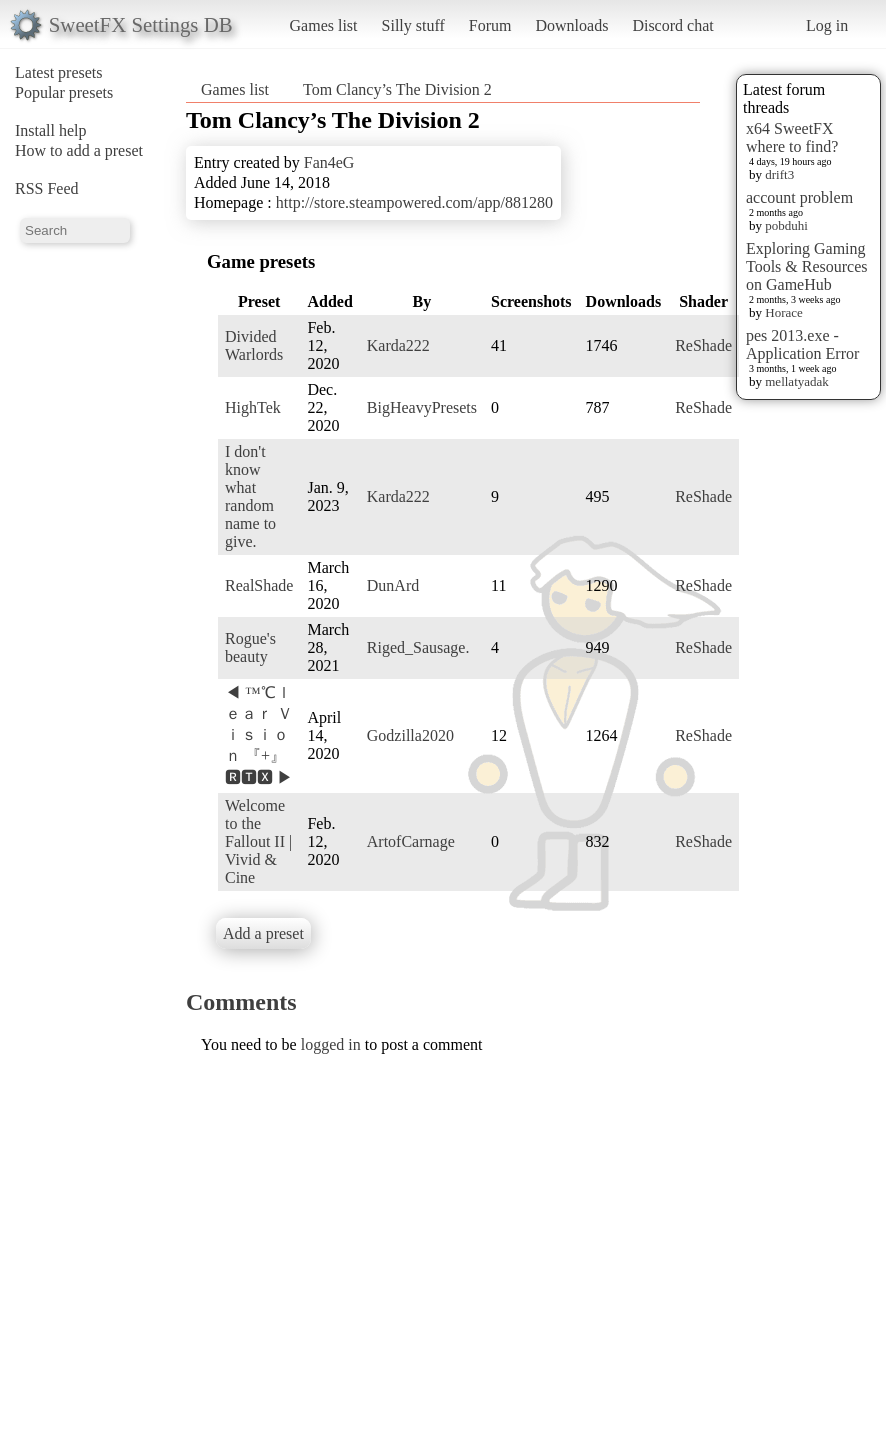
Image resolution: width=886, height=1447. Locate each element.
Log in (827, 25)
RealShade (259, 585)
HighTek (253, 407)
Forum (490, 25)
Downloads (571, 25)
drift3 (779, 174)
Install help (51, 130)
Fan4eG (329, 162)
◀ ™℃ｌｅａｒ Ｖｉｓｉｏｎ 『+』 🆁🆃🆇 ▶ (259, 735)
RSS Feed (47, 188)
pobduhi (786, 225)
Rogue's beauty (250, 647)
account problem (799, 197)
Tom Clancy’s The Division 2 (397, 89)
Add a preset (263, 933)
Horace (784, 312)
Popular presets (64, 92)
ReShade (703, 345)
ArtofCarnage (411, 841)
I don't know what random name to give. (250, 496)
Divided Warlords (254, 345)
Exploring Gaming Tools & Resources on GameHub (807, 266)
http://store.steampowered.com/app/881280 (414, 202)
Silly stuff (413, 25)
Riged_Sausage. (418, 647)
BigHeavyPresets (422, 407)
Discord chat (672, 25)
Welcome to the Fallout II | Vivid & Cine (258, 841)
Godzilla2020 (410, 735)
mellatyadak (797, 381)
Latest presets (59, 72)
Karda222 (398, 345)
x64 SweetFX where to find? (792, 137)
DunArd (393, 585)
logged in (331, 1044)
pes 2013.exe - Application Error (802, 344)
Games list (324, 25)
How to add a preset (79, 150)
